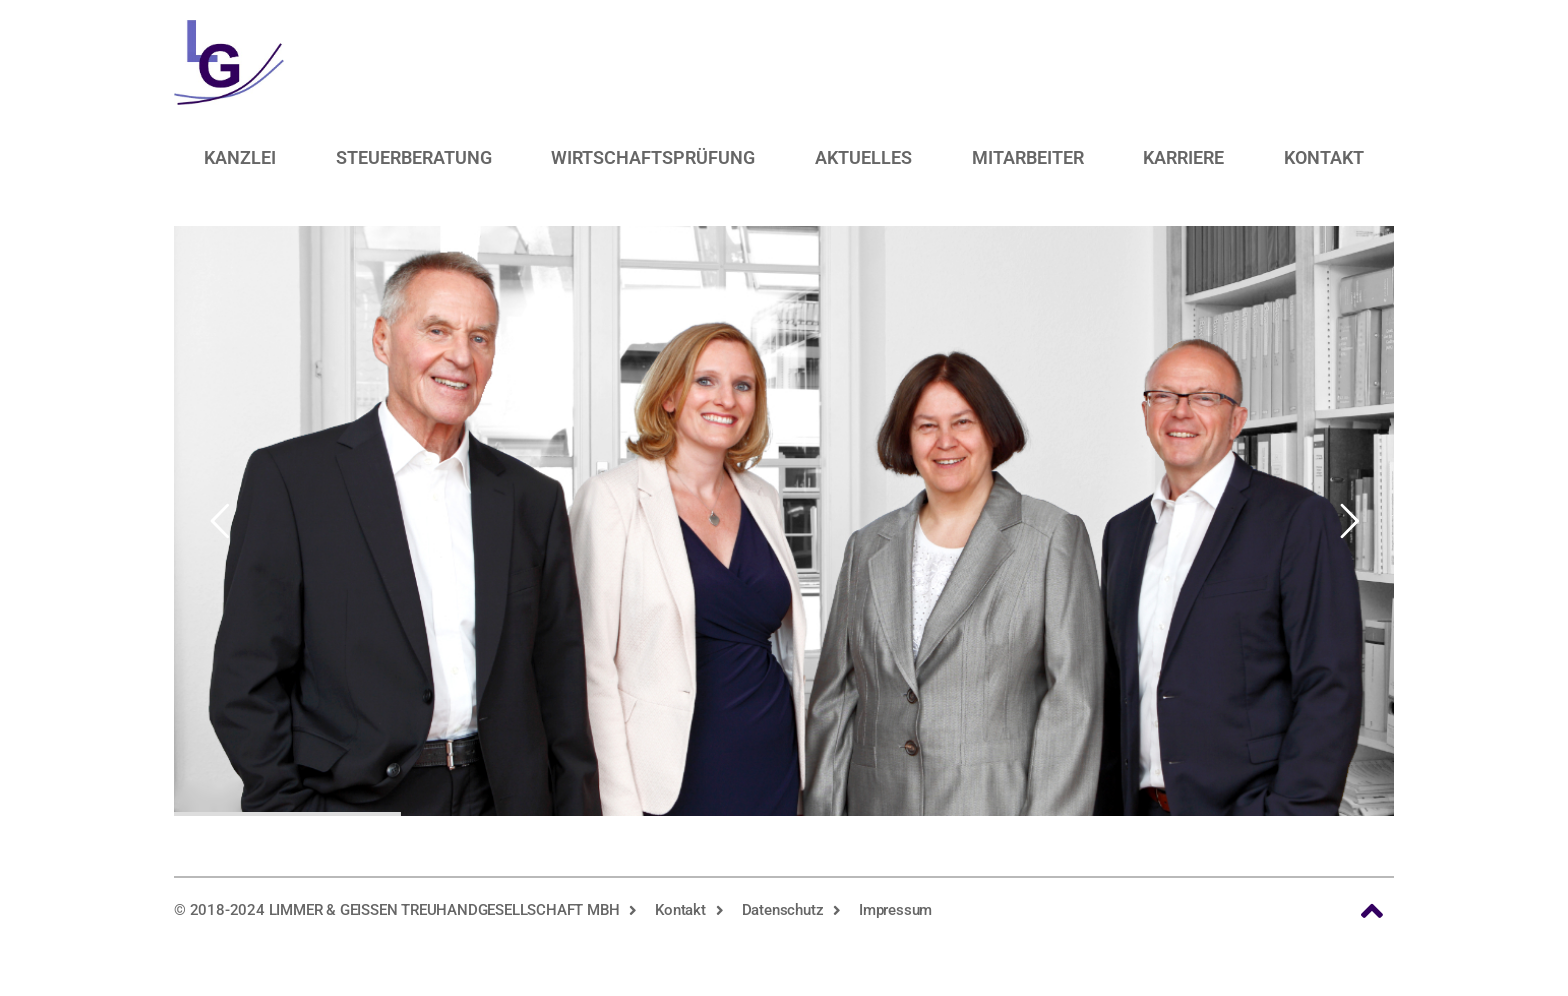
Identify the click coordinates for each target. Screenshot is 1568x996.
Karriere (1183, 157)
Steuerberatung (414, 157)
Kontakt (1324, 157)
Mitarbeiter (1028, 157)
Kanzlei (240, 157)
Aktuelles (863, 157)
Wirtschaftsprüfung (653, 157)
